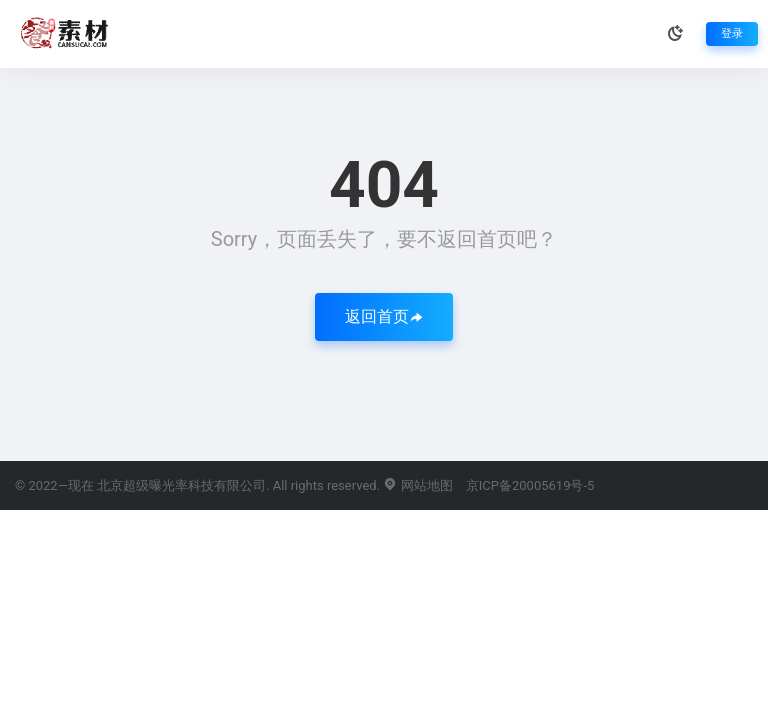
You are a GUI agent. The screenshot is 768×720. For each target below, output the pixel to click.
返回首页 (384, 316)
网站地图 (417, 485)
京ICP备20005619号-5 (530, 485)
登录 (732, 33)
